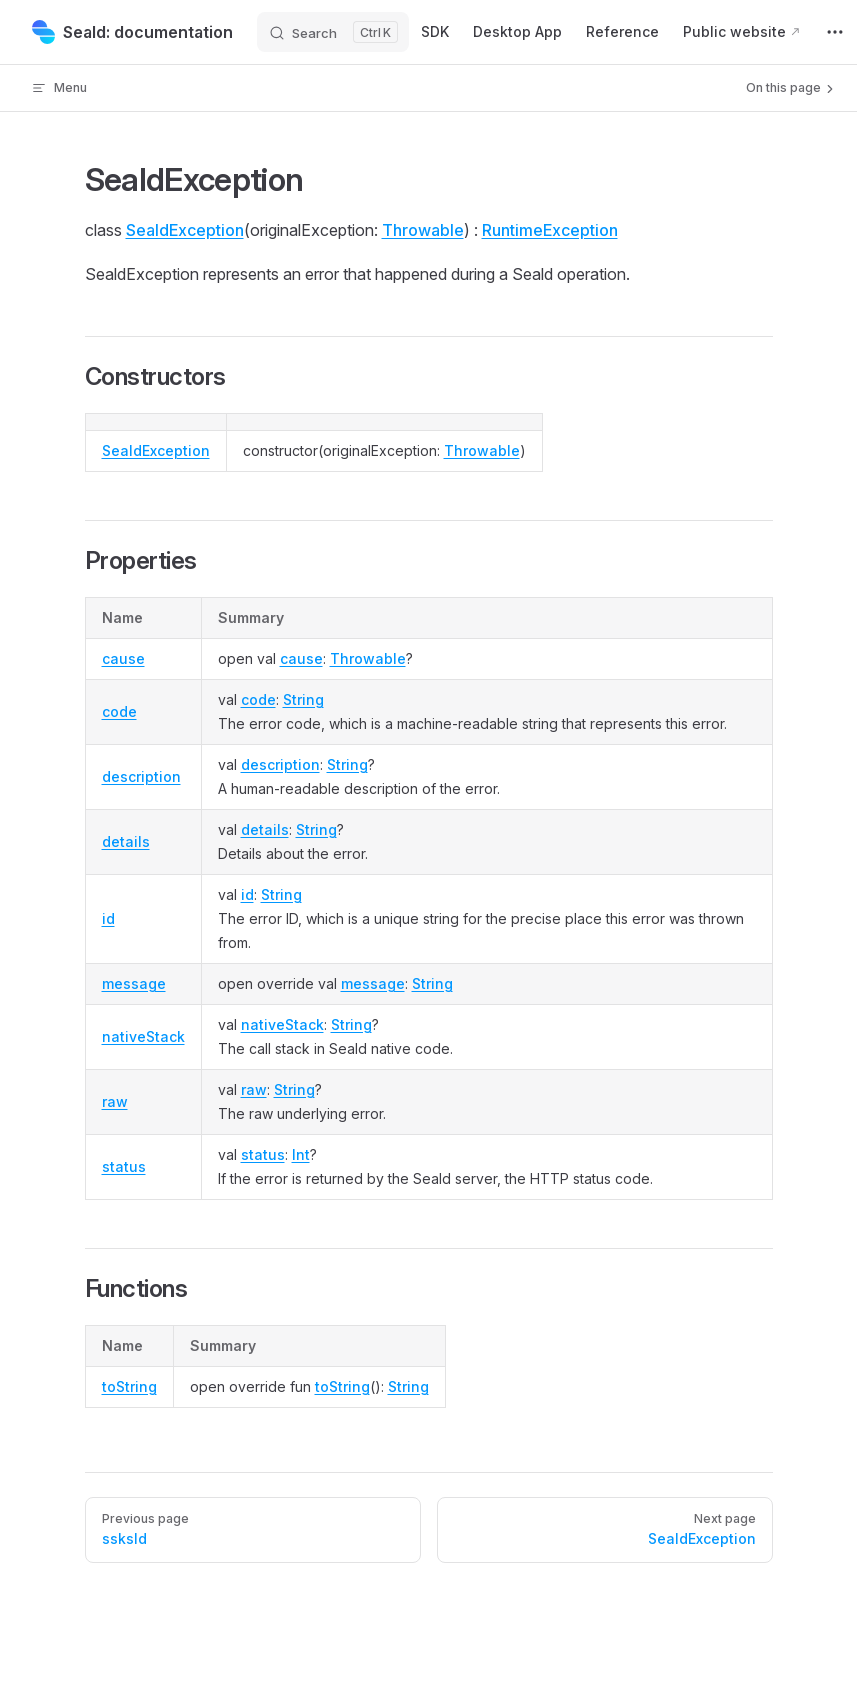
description (141, 776)
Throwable (423, 230)
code (119, 711)
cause (123, 658)
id (108, 918)
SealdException (185, 230)
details (126, 841)
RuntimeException (550, 230)
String (303, 699)
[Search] (333, 32)
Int (301, 1154)
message (134, 983)
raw (115, 1101)
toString (129, 1386)
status (124, 1166)
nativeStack (143, 1036)
